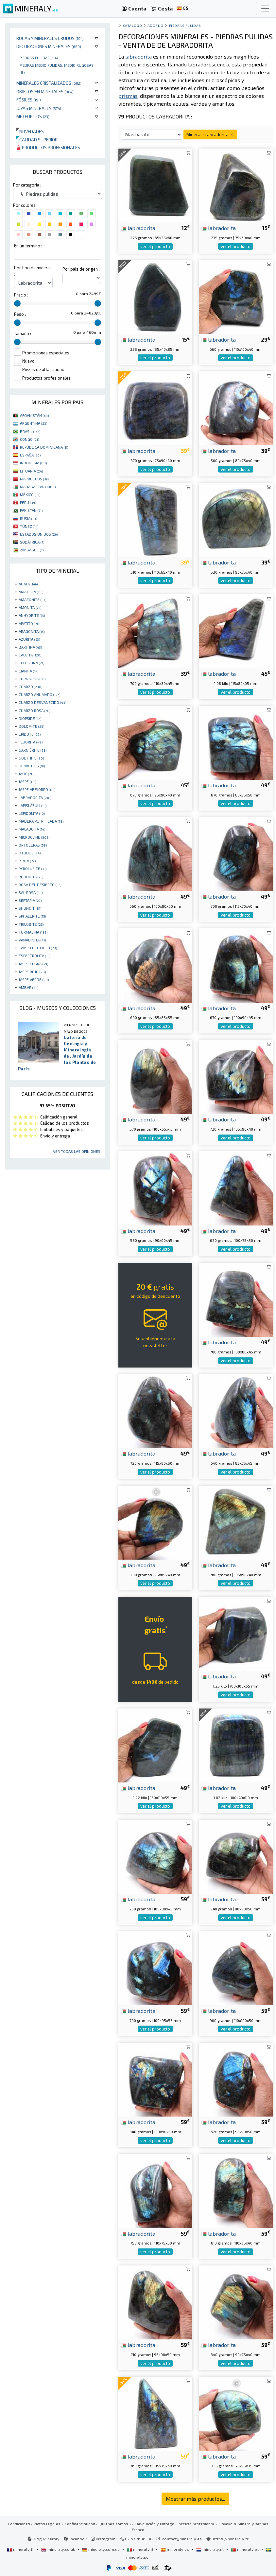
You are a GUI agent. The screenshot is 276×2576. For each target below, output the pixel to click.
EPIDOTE (30, 734)
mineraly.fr (21, 2549)
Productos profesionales (48, 147)
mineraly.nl (210, 2549)
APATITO (29, 623)
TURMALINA (33, 932)
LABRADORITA (35, 797)
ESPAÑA (30, 455)
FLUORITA (31, 742)
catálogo (132, 25)
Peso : (20, 314)
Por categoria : (27, 185)
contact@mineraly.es (182, 2538)
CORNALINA (32, 678)
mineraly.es (175, 2549)
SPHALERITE (32, 916)
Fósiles (28, 99)
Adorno (155, 25)
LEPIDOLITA (32, 813)
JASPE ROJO (32, 971)
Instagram (103, 2538)
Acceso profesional (197, 2523)
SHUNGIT (30, 908)
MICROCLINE (34, 837)
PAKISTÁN (31, 510)
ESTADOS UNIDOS (39, 534)
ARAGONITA (31, 631)
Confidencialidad (80, 2523)
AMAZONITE (32, 599)
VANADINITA (32, 940)
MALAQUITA (32, 829)
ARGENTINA (33, 423)
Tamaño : (22, 333)
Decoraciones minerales (48, 46)
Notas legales (47, 2523)
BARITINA (30, 647)
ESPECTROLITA (34, 955)
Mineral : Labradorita (210, 134)
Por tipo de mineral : (32, 271)
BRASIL (30, 431)
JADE (26, 773)
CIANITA (28, 671)
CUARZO (30, 686)
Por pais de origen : (81, 269)
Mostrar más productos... (195, 2499)
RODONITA (31, 876)
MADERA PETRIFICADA (41, 821)
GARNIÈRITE (32, 750)
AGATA (28, 583)
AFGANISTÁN (34, 415)
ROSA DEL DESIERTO (40, 884)
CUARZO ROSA (34, 710)
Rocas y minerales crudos (50, 38)
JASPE (27, 781)
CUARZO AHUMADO (39, 694)
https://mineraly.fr (231, 2538)
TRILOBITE (31, 924)
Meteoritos (32, 116)
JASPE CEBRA (33, 963)
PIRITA (27, 860)
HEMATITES (32, 765)
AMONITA (30, 607)
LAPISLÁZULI (32, 805)
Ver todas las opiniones (76, 1151)
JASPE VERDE (34, 979)
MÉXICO (30, 494)
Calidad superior (37, 139)
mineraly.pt (245, 2549)
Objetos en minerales (45, 91)
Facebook (75, 2538)
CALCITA (30, 655)
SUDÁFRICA (32, 542)
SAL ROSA (31, 892)
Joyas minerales (38, 108)
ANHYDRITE (32, 615)
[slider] (17, 303)
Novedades (30, 131)
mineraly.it (140, 2549)
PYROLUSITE (32, 868)
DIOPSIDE (30, 718)
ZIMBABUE (31, 549)
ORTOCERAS (33, 845)
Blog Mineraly (44, 2538)
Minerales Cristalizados (48, 83)
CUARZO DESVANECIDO (42, 702)
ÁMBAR (28, 987)
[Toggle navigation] (265, 8)
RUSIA (28, 518)
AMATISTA (31, 591)
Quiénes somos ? (115, 2523)
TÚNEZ (29, 526)
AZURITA (29, 639)
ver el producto (155, 246)
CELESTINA (31, 662)
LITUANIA (31, 471)
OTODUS (30, 852)
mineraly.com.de (101, 2549)
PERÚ (28, 502)
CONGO (29, 439)
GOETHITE (31, 758)
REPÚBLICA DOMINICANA (44, 447)
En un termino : (28, 245)
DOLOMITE (31, 726)
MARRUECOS (35, 478)
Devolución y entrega (154, 2523)
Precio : (21, 294)
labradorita (138, 227)
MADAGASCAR (38, 486)
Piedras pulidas (39, 57)
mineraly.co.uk (58, 2549)
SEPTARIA (30, 900)
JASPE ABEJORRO (37, 789)
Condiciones (19, 2523)
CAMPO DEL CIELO (38, 947)
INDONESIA (33, 462)
